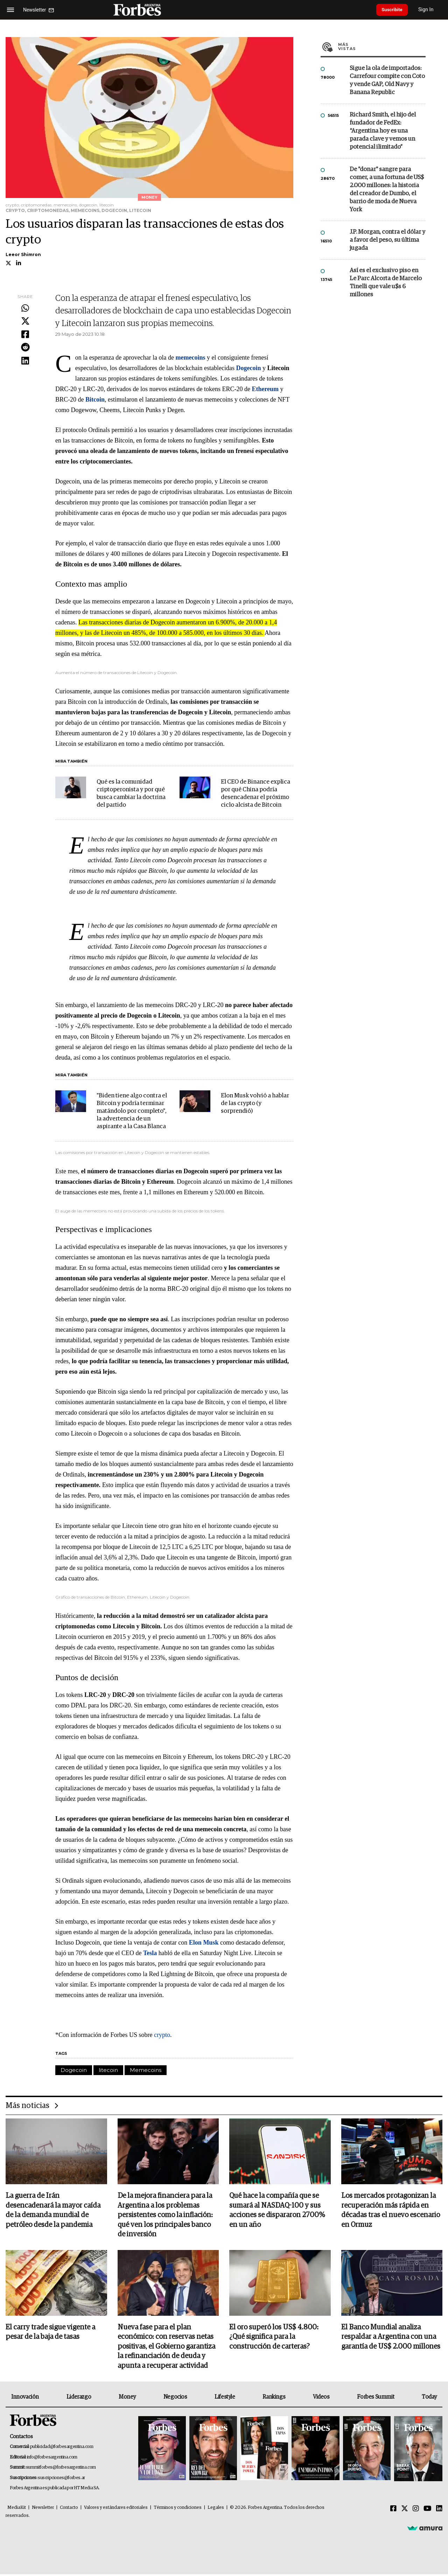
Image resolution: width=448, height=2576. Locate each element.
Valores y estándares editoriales (116, 2509)
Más (382, 46)
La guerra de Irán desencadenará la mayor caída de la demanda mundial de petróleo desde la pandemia (53, 2211)
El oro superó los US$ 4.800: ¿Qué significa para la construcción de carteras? (273, 2338)
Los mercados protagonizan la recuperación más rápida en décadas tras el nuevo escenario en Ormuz (390, 2211)
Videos (321, 2398)
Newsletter (43, 2509)
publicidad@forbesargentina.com (61, 2448)
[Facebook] (393, 2510)
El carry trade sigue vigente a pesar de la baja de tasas (50, 2333)
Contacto (69, 2509)
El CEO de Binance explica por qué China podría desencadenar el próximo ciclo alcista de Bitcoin (255, 793)
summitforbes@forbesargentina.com (61, 2469)
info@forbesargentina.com (52, 2459)
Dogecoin (74, 2070)
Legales (216, 2509)
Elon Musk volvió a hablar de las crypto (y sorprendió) (255, 1103)
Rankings (273, 2398)
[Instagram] (416, 2510)
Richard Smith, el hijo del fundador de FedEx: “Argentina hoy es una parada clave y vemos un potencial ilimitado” (383, 131)
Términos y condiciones (178, 2509)
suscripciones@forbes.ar (61, 2479)
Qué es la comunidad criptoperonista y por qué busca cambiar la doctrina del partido (131, 793)
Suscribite (394, 10)
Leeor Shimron (23, 254)
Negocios (175, 2398)
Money (127, 2398)
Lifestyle (225, 2398)
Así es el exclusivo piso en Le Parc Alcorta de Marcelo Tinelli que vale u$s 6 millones (386, 283)
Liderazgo (78, 2398)
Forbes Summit (375, 2398)
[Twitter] (404, 2510)
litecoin (108, 2070)
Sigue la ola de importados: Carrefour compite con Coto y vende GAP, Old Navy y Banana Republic (387, 80)
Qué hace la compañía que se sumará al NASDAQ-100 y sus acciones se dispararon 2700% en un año (277, 2211)
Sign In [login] (431, 10)
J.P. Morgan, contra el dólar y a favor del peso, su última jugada (387, 240)
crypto (162, 2034)
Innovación (25, 2398)
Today (429, 2398)
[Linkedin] (439, 2510)
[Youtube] (428, 2510)
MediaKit (16, 2509)
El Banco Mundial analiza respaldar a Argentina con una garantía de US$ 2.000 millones (390, 2338)
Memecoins (145, 2070)
